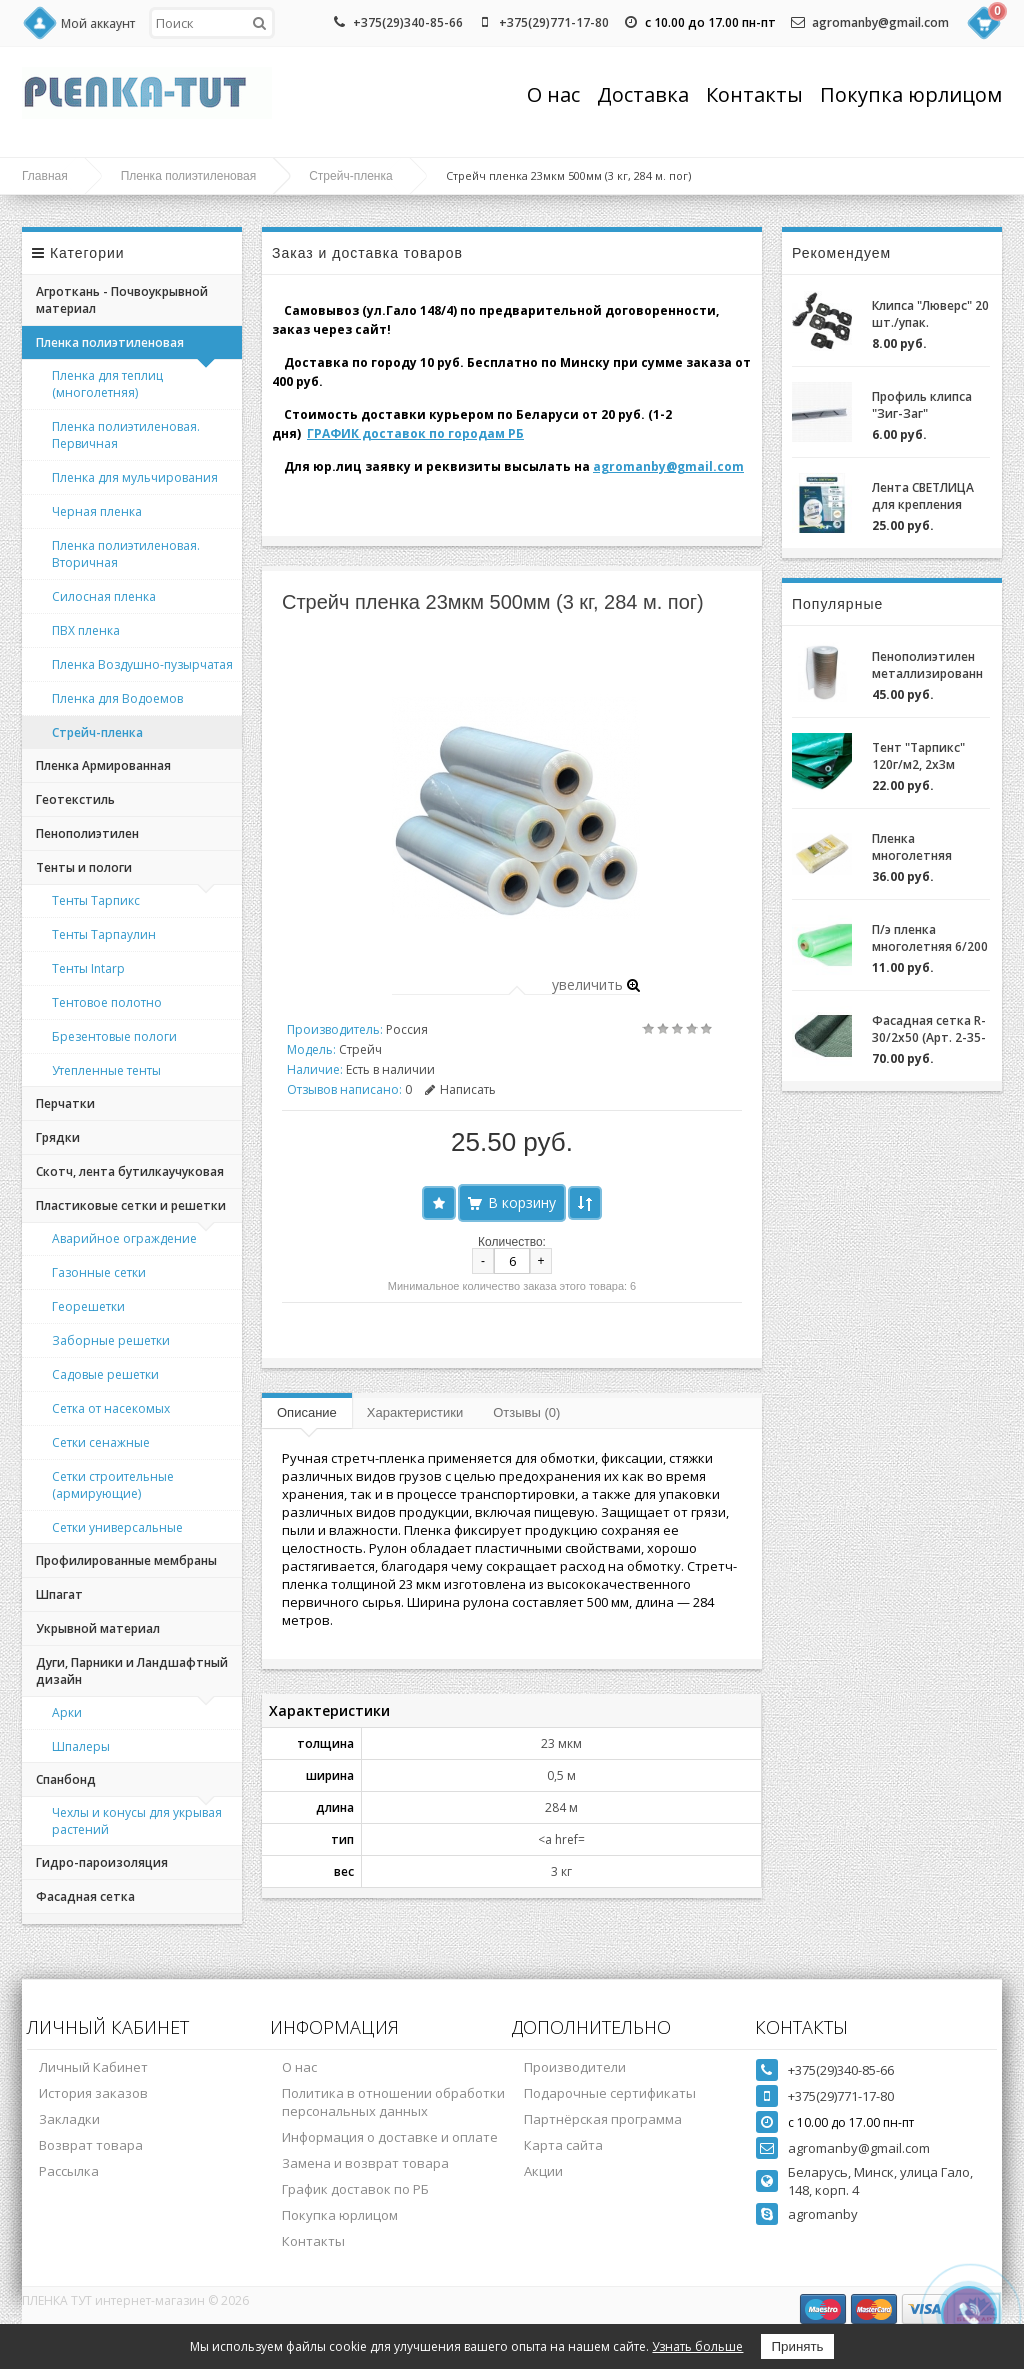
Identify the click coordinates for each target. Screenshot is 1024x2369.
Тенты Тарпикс (96, 900)
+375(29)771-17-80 (554, 22)
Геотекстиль (75, 799)
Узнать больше (697, 2346)
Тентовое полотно (107, 1002)
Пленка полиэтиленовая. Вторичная (126, 554)
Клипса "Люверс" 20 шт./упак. (930, 314)
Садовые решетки (105, 1374)
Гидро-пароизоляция (102, 1862)
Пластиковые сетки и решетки (131, 1205)
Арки (67, 1712)
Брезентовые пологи (114, 1036)
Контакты (754, 94)
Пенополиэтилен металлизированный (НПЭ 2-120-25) (927, 665)
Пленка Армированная (103, 765)
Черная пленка (97, 511)
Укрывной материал (98, 1628)
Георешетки (88, 1306)
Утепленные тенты (106, 1070)
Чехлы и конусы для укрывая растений (137, 1821)
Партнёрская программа (603, 2119)
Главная (45, 176)
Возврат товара (91, 2145)
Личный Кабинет (93, 2067)
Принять (797, 2346)
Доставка (643, 94)
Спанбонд (66, 1779)
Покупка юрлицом (911, 94)
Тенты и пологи (84, 867)
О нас (553, 94)
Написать (460, 1089)
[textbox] (212, 23)
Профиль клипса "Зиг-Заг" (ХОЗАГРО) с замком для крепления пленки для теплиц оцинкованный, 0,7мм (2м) (927, 405)
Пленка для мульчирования (135, 477)
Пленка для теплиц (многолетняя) (107, 384)
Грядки (58, 1137)
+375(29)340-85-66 (408, 22)
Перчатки (65, 1103)
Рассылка (69, 2171)
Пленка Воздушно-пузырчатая (142, 664)
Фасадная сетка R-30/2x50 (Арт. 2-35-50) (929, 1029)
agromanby (823, 2214)
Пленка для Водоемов (117, 698)
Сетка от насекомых (111, 1408)
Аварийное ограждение (124, 1238)
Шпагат (59, 1594)
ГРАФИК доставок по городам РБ (415, 433)
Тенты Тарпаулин (104, 934)
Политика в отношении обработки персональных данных (393, 2102)
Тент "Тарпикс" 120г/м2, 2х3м (918, 756)
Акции (543, 2171)
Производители (575, 2067)
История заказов (93, 2093)
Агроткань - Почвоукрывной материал (122, 300)
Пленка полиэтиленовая (189, 176)
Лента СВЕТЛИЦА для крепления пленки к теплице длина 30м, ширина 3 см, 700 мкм (931, 496)
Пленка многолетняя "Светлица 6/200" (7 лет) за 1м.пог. (924, 847)
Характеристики (415, 1412)
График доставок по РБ (355, 2189)
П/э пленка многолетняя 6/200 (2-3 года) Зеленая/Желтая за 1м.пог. (930, 938)
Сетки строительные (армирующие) (113, 1485)
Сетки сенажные (101, 1442)
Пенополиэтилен (87, 833)
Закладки (69, 2119)
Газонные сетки (99, 1272)
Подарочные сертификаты (610, 2093)
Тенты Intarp (88, 968)
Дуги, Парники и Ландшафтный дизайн (132, 1671)
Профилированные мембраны (126, 1560)
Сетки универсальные (117, 1527)
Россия (407, 1029)
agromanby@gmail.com (880, 22)
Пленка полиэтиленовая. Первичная (126, 435)
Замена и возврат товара (365, 2163)
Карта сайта (563, 2145)
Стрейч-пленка (350, 176)
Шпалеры (81, 1746)
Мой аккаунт (98, 23)
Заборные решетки (111, 1340)
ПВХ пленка (86, 630)
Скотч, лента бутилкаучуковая (130, 1171)
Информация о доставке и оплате (390, 2137)
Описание (307, 1412)
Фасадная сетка (85, 1896)
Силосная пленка (104, 596)
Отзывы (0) (526, 1412)
